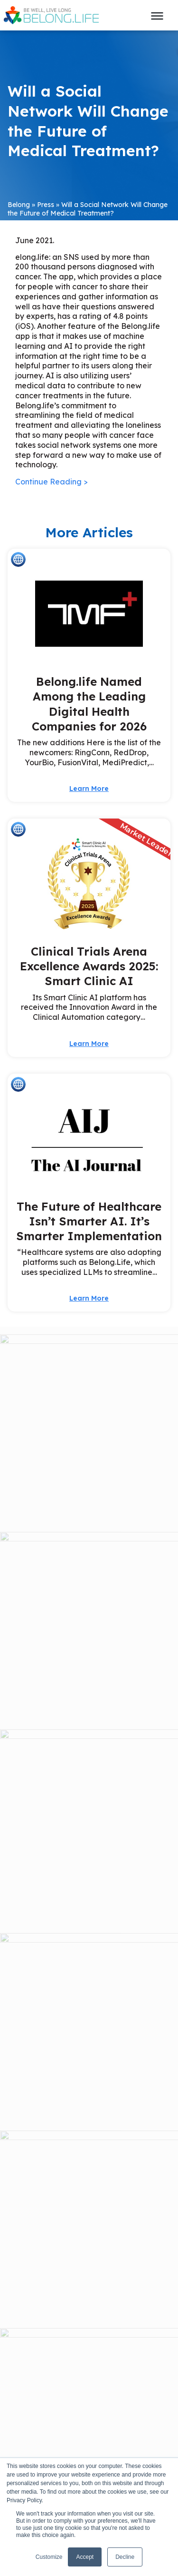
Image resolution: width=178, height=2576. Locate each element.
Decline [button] (124, 2557)
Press (45, 204)
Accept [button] (85, 2557)
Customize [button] (49, 2557)
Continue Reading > (51, 481)
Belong (19, 204)
